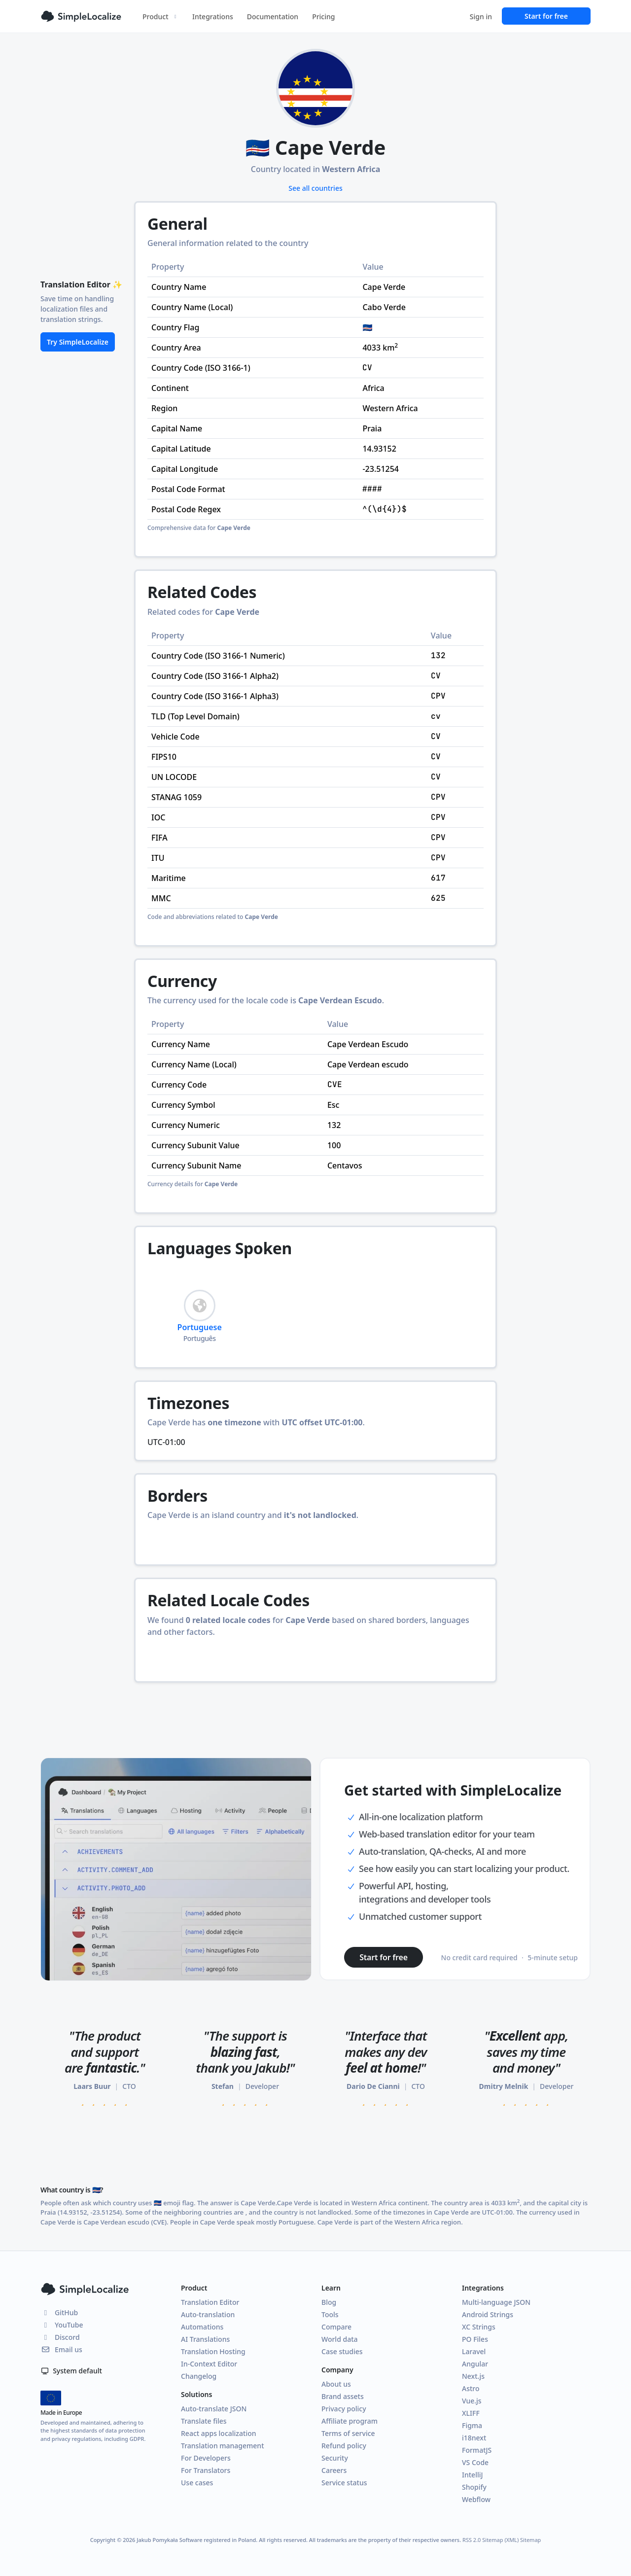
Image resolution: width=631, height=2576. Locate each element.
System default (71, 2370)
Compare (336, 2326)
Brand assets (342, 2396)
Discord (60, 2337)
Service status (344, 2482)
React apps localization (218, 2433)
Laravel (474, 2351)
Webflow (476, 2499)
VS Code (475, 2462)
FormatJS (476, 2450)
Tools (330, 2314)
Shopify (474, 2487)
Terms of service (348, 2433)
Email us (61, 2349)
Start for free (546, 16)
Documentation (272, 16)
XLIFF (471, 2413)
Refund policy (343, 2445)
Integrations (212, 16)
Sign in (481, 16)
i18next (474, 2437)
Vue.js (472, 2400)
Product (160, 16)
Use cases (197, 2482)
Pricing (323, 16)
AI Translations (205, 2339)
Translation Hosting (213, 2351)
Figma (472, 2425)
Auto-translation (208, 2314)
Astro (471, 2388)
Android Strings (487, 2314)
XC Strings (478, 2326)
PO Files (475, 2339)
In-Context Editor (209, 2363)
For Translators (205, 2470)
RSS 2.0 (471, 2539)
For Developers (206, 2458)
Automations (202, 2326)
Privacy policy (343, 2408)
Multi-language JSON (496, 2302)
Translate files (204, 2421)
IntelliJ (472, 2474)
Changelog (198, 2376)
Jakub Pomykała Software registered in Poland (196, 2539)
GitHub (59, 2312)
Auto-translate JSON (213, 2408)
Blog (328, 2302)
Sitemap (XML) (500, 2539)
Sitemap (530, 2539)
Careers (334, 2470)
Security (334, 2458)
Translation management (222, 2445)
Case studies (342, 2351)
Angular (475, 2363)
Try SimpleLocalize (77, 342)
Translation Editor (210, 2302)
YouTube (61, 2324)
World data (339, 2339)
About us (336, 2384)
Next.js (473, 2376)
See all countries (315, 188)
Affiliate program (349, 2421)
